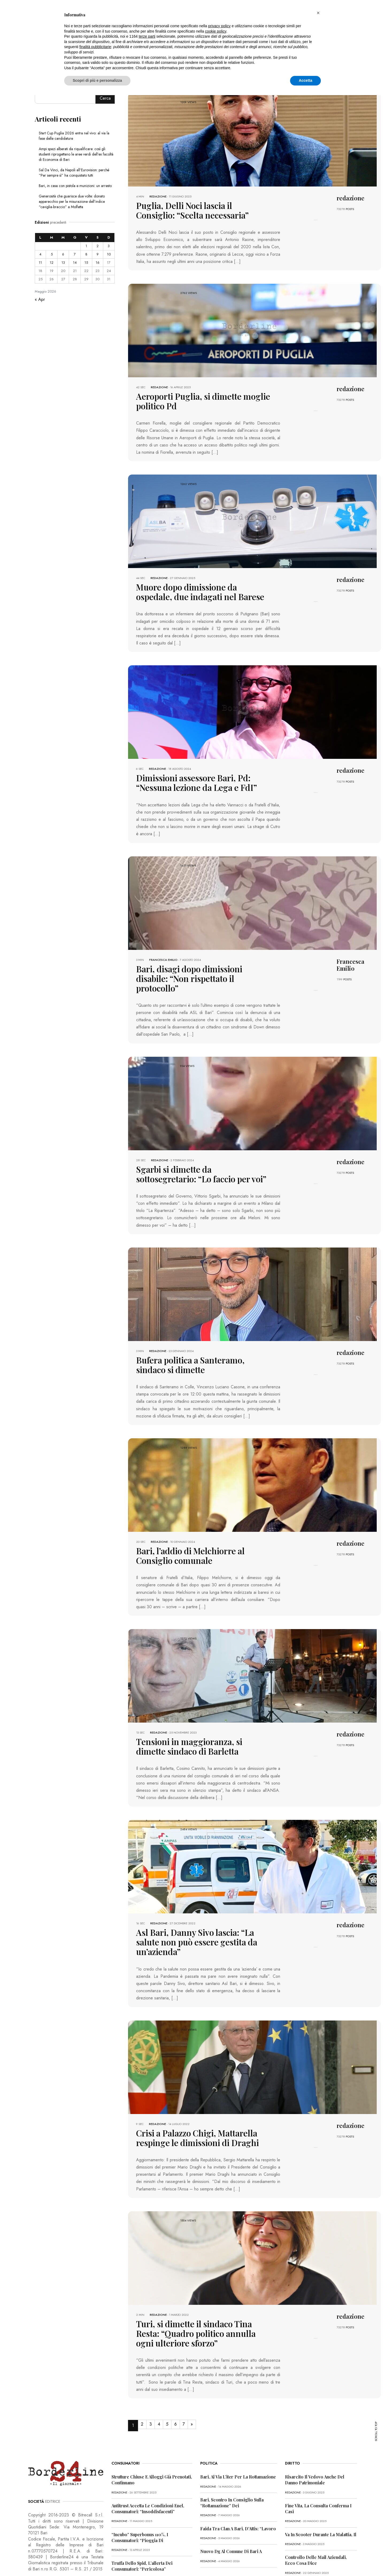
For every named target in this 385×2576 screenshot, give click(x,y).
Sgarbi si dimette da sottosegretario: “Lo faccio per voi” (198, 1153)
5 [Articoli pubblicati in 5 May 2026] (52, 254)
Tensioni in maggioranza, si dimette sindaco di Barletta (192, 1719)
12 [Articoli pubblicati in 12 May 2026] (51, 262)
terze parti (147, 36)
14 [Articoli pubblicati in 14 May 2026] (75, 262)
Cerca (105, 98)
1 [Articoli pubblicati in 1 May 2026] (86, 245)
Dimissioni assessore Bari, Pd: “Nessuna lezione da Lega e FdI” (198, 775)
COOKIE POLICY (98, 2560)
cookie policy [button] (215, 31)
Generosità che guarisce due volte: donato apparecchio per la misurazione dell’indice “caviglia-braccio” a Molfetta (72, 201)
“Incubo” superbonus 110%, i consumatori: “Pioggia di (139, 2491)
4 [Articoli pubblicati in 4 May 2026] (40, 254)
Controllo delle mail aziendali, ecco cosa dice (316, 2514)
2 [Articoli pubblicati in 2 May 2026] (98, 245)
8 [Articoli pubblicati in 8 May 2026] (86, 254)
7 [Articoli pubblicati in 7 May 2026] (75, 254)
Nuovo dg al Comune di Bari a (231, 2505)
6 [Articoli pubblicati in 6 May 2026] (63, 254)
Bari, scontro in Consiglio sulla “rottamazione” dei (232, 2456)
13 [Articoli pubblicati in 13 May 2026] (63, 262)
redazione (158, 196)
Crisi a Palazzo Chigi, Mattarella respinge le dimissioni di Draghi (200, 2096)
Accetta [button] (305, 80)
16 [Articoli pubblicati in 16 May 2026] (97, 262)
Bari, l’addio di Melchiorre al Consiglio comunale (196, 1530)
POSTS (350, 209)
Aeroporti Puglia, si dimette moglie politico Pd (191, 398)
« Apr (40, 299)
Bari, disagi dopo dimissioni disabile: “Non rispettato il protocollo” (202, 964)
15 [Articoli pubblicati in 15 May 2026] (86, 262)
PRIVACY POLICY (68, 2560)
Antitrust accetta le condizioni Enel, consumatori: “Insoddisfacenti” (147, 2462)
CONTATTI (124, 2560)
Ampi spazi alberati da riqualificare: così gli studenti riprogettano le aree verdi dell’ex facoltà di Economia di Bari (76, 154)
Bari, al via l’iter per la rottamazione (238, 2431)
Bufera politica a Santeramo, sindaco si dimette (196, 1341)
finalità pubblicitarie (95, 47)
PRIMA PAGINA (39, 2560)
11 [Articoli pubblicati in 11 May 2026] (40, 262)
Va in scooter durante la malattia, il (320, 2488)
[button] (318, 13)
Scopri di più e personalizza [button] (97, 80)
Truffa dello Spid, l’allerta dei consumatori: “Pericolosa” (141, 2520)
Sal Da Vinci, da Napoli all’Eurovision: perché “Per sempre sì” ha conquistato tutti (74, 172)
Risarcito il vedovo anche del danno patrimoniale (314, 2433)
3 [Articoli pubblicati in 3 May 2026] (109, 245)
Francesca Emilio (163, 951)
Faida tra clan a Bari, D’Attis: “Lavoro (238, 2482)
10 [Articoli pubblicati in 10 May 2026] (109, 254)
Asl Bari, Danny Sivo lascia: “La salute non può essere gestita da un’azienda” (201, 1907)
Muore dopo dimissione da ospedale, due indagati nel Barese (199, 587)
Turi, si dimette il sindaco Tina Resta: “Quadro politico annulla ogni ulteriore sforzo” (197, 2289)
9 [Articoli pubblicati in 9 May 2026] (98, 254)
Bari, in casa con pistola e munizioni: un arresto (75, 185)
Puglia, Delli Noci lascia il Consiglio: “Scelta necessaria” (193, 209)
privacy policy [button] (219, 26)
